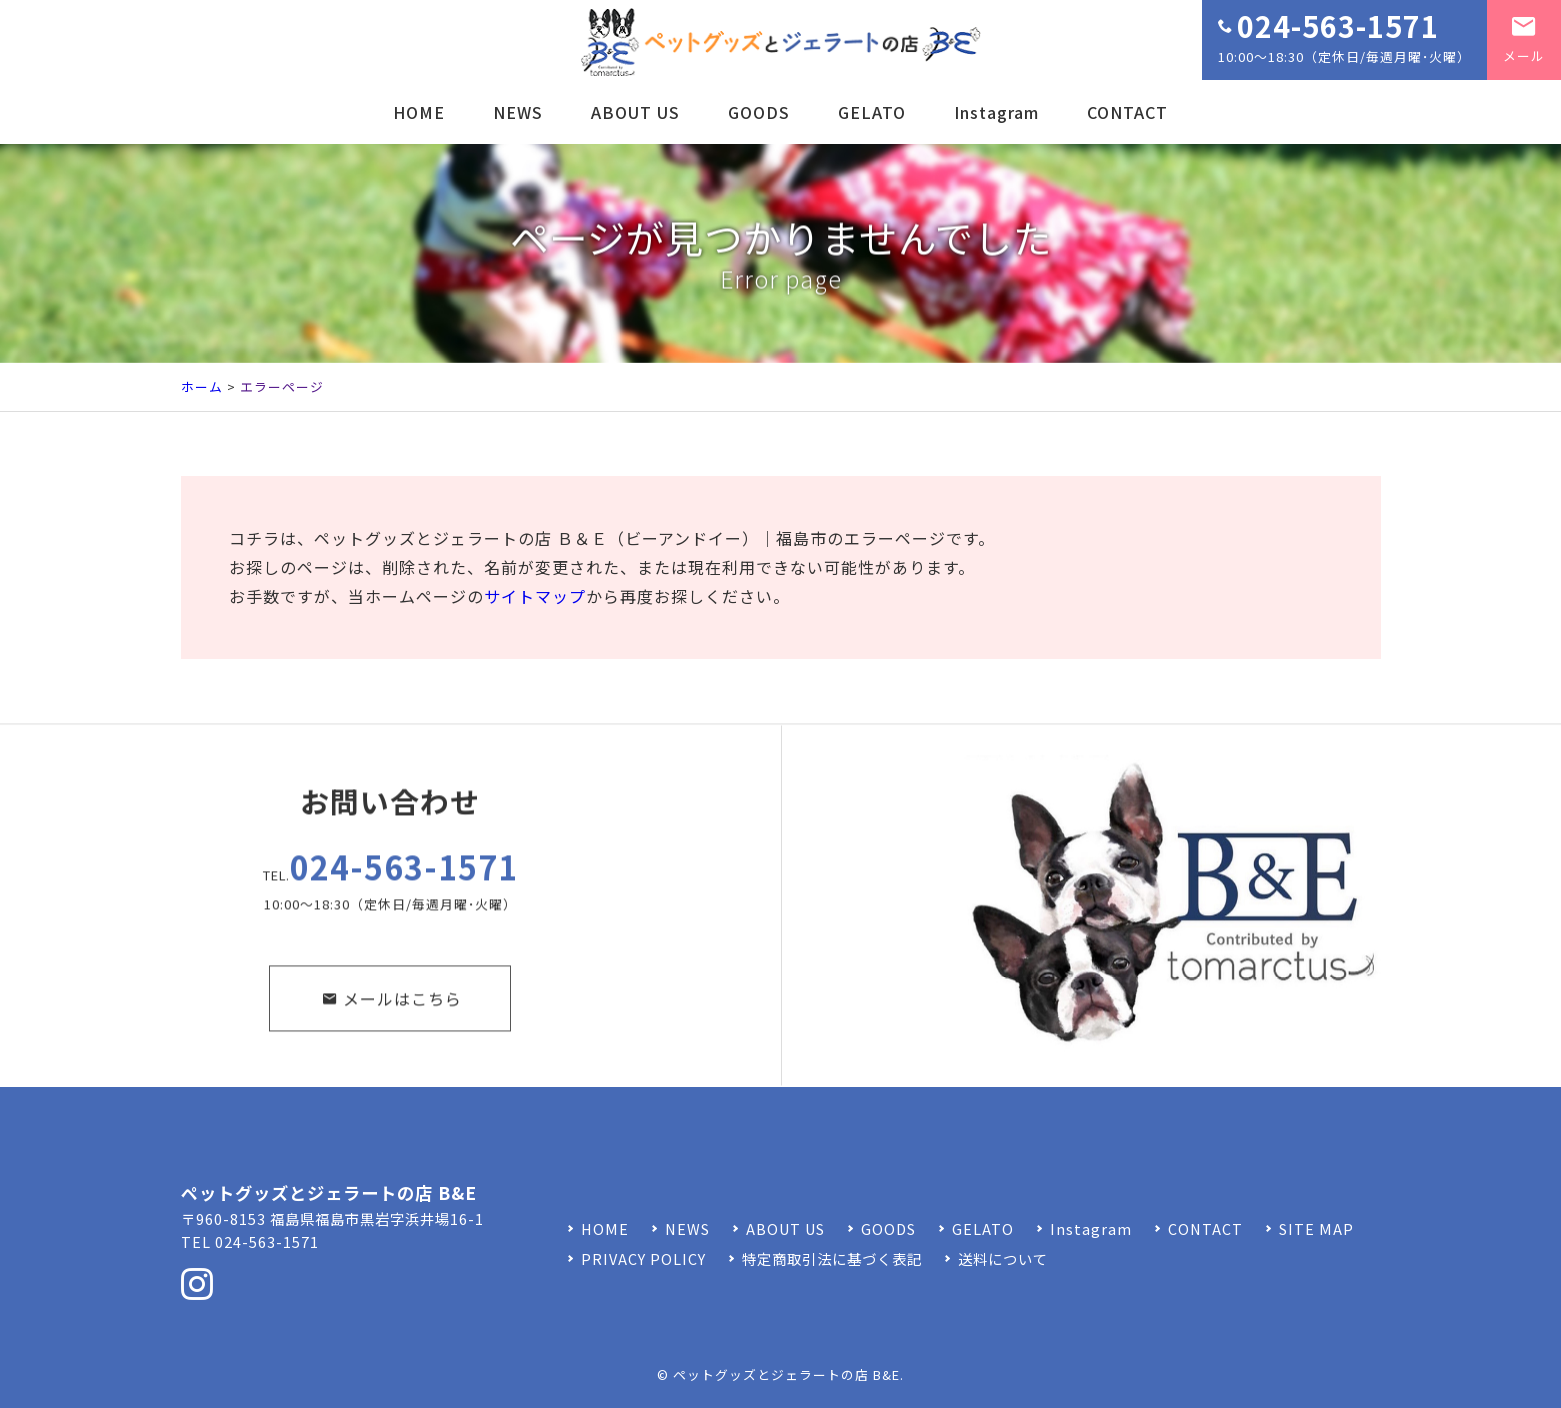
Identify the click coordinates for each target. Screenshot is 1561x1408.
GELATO (872, 112)
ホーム (202, 386)
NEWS (518, 112)
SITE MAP (1316, 1228)
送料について (1003, 1258)
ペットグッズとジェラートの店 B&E (786, 1374)
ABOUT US (635, 112)
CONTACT (1127, 112)
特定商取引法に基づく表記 (832, 1258)
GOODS (759, 112)
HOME (419, 112)
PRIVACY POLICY (643, 1258)
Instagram (996, 112)
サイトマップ (535, 596)
